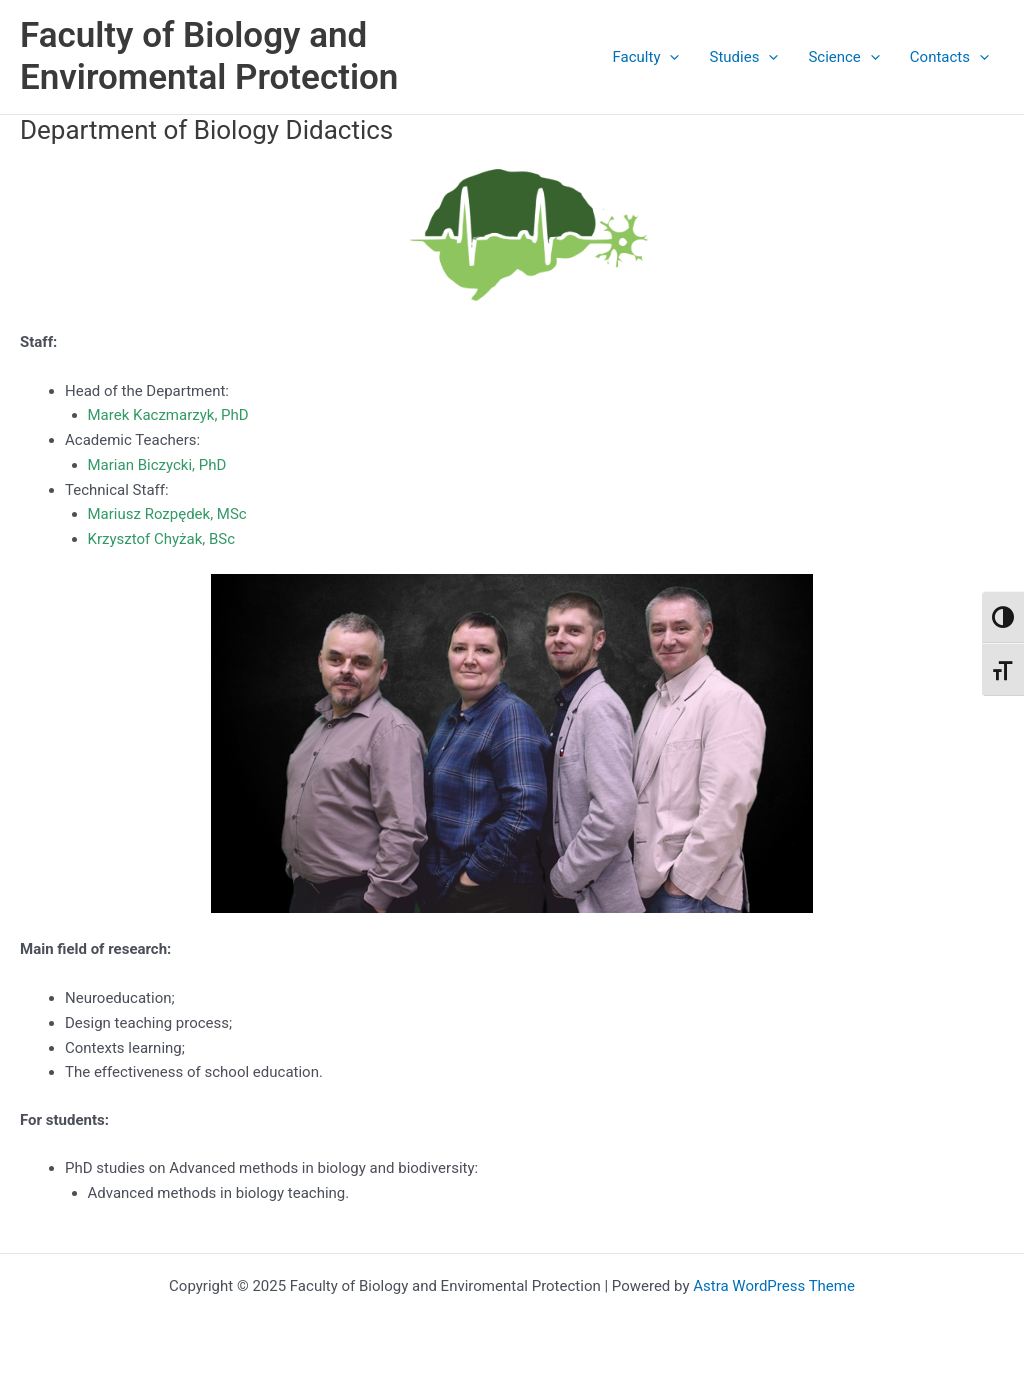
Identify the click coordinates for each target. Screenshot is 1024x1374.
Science (843, 57)
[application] (669, 57)
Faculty (646, 57)
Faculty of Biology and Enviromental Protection (209, 56)
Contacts (949, 57)
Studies (743, 57)
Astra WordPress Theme (774, 1286)
